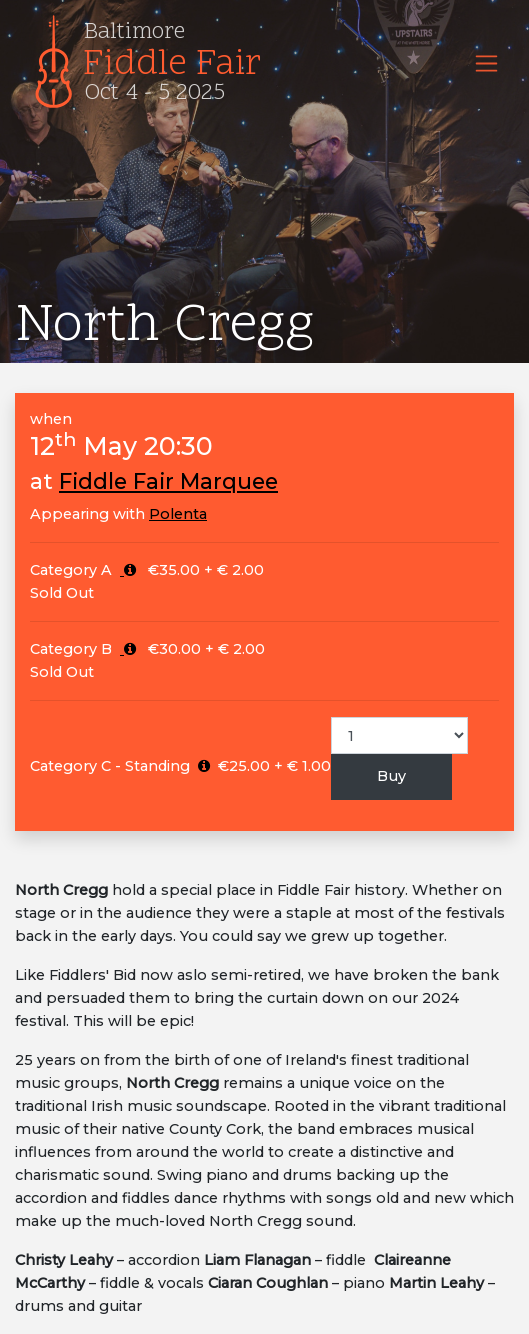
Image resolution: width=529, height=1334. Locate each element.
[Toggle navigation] (486, 63)
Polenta (178, 514)
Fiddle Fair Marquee (168, 481)
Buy (391, 776)
